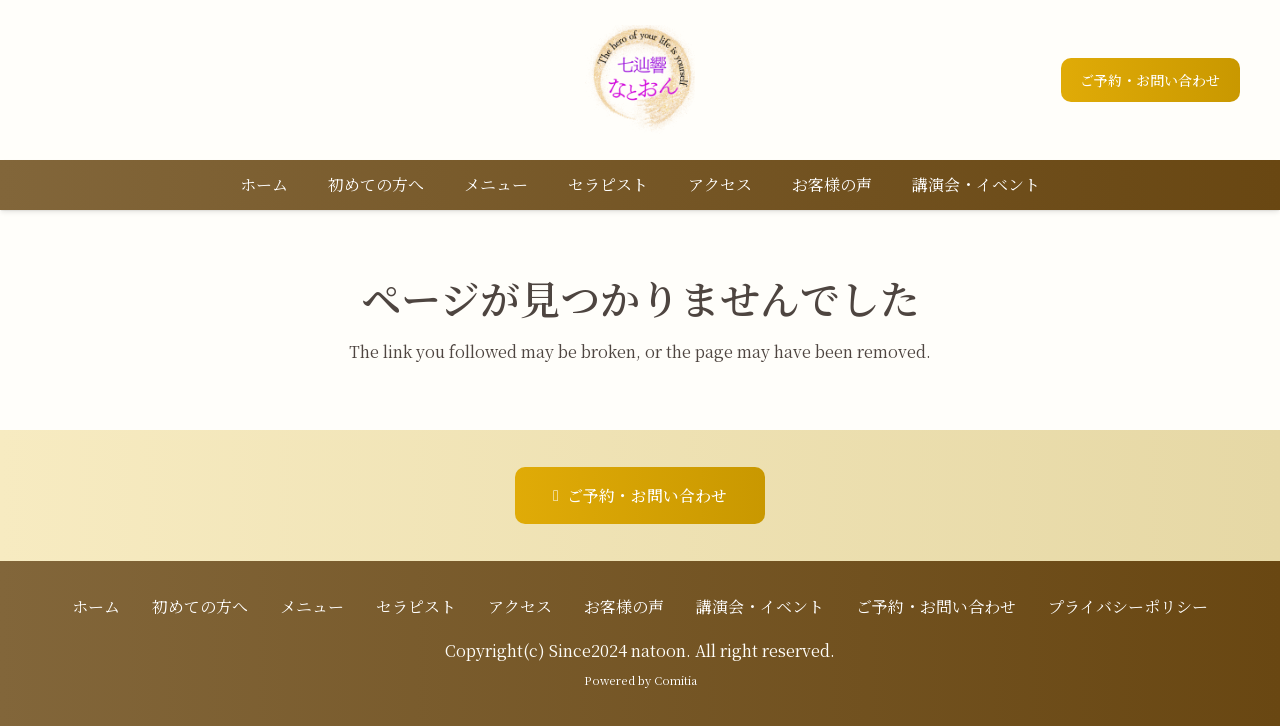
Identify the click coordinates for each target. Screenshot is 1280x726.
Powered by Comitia (640, 680)
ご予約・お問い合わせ (936, 606)
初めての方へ (200, 606)
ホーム (96, 606)
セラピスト (416, 606)
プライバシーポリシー (1128, 606)
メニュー (312, 606)
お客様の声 (624, 606)
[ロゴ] (640, 80)
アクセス (520, 606)
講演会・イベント (760, 606)
